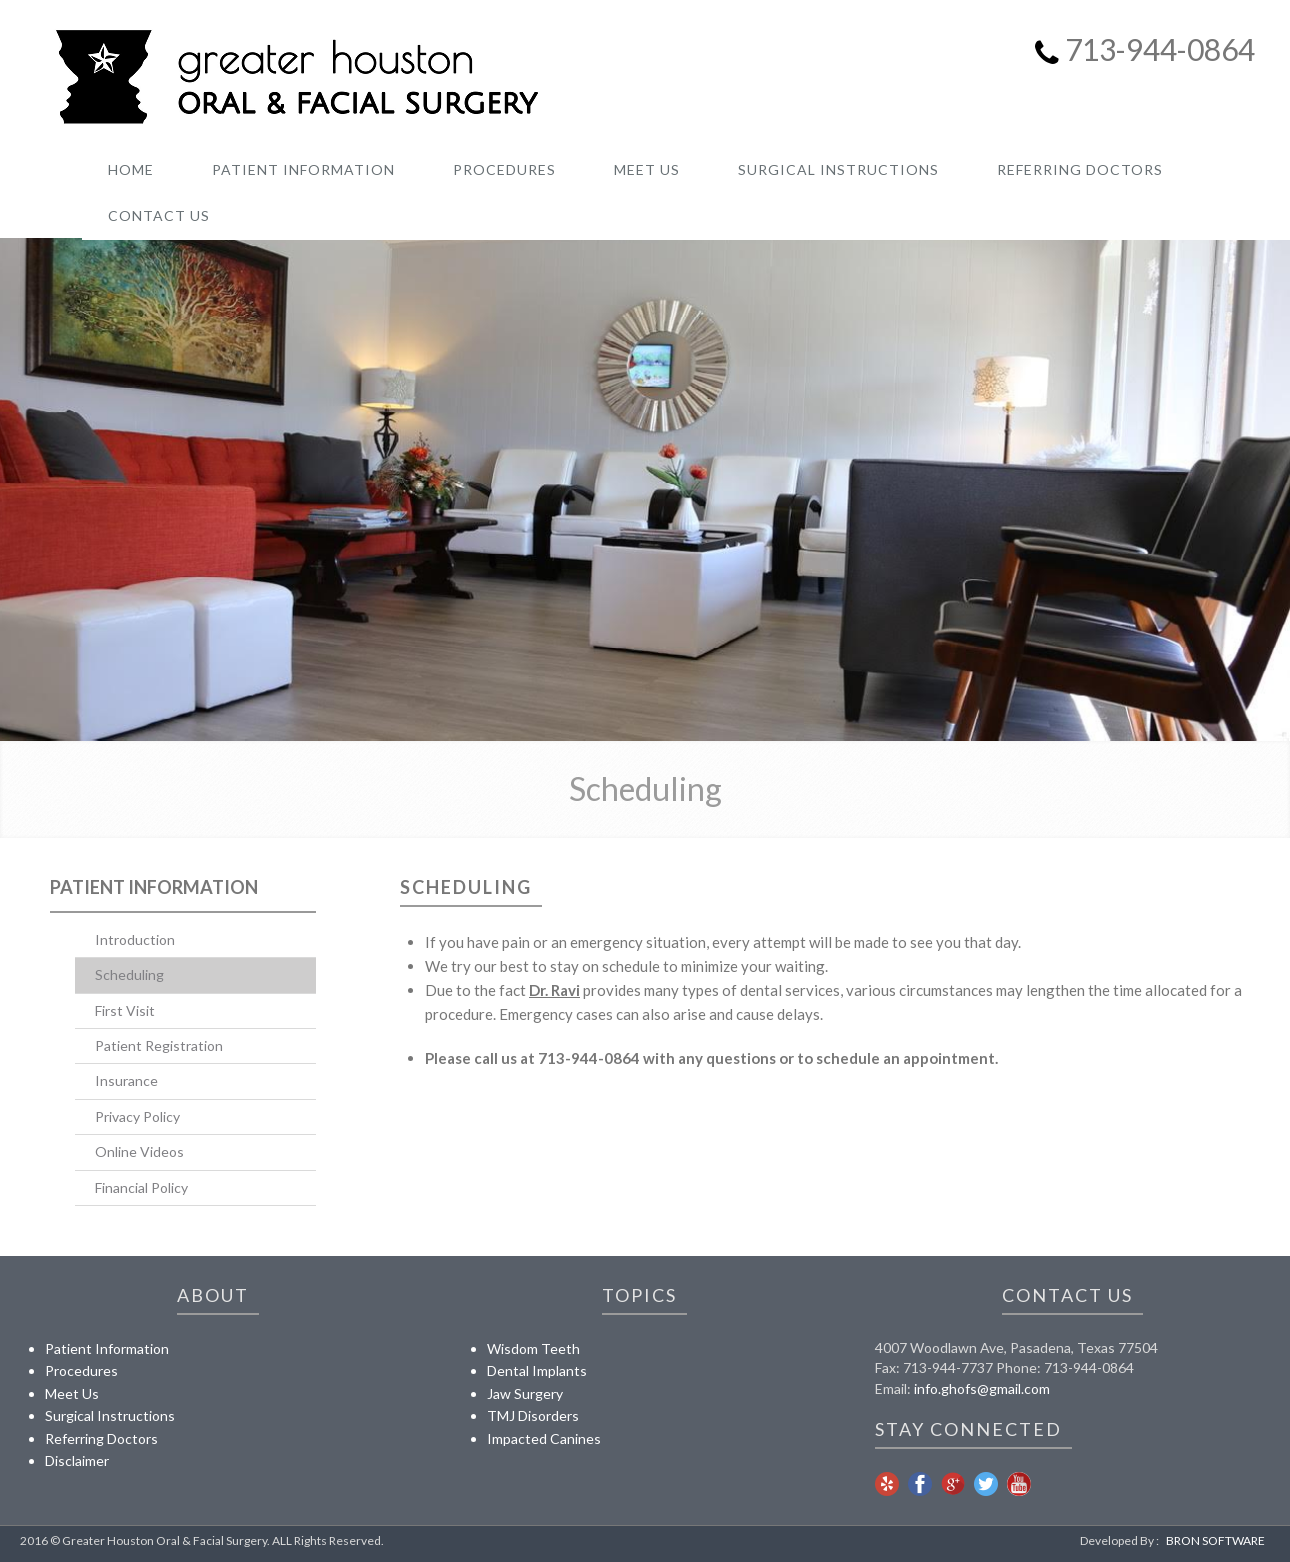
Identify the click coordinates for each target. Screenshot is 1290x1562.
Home (131, 169)
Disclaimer (77, 1460)
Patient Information (154, 887)
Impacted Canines (544, 1438)
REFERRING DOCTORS (1080, 169)
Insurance (126, 1080)
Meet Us (72, 1393)
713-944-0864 (1160, 49)
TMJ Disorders (533, 1415)
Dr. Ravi (554, 990)
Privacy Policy (137, 1116)
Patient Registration (159, 1045)
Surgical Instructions (110, 1415)
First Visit (125, 1010)
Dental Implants (537, 1370)
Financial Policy (141, 1187)
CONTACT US (159, 215)
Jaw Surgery (525, 1393)
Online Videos (139, 1151)
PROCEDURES (504, 169)
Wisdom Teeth (533, 1348)
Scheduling (129, 974)
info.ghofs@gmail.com (982, 1388)
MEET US (647, 169)
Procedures (81, 1370)
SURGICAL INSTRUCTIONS (838, 169)
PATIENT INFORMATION (303, 169)
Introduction (135, 939)
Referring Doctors (101, 1438)
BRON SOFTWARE (1215, 1540)
